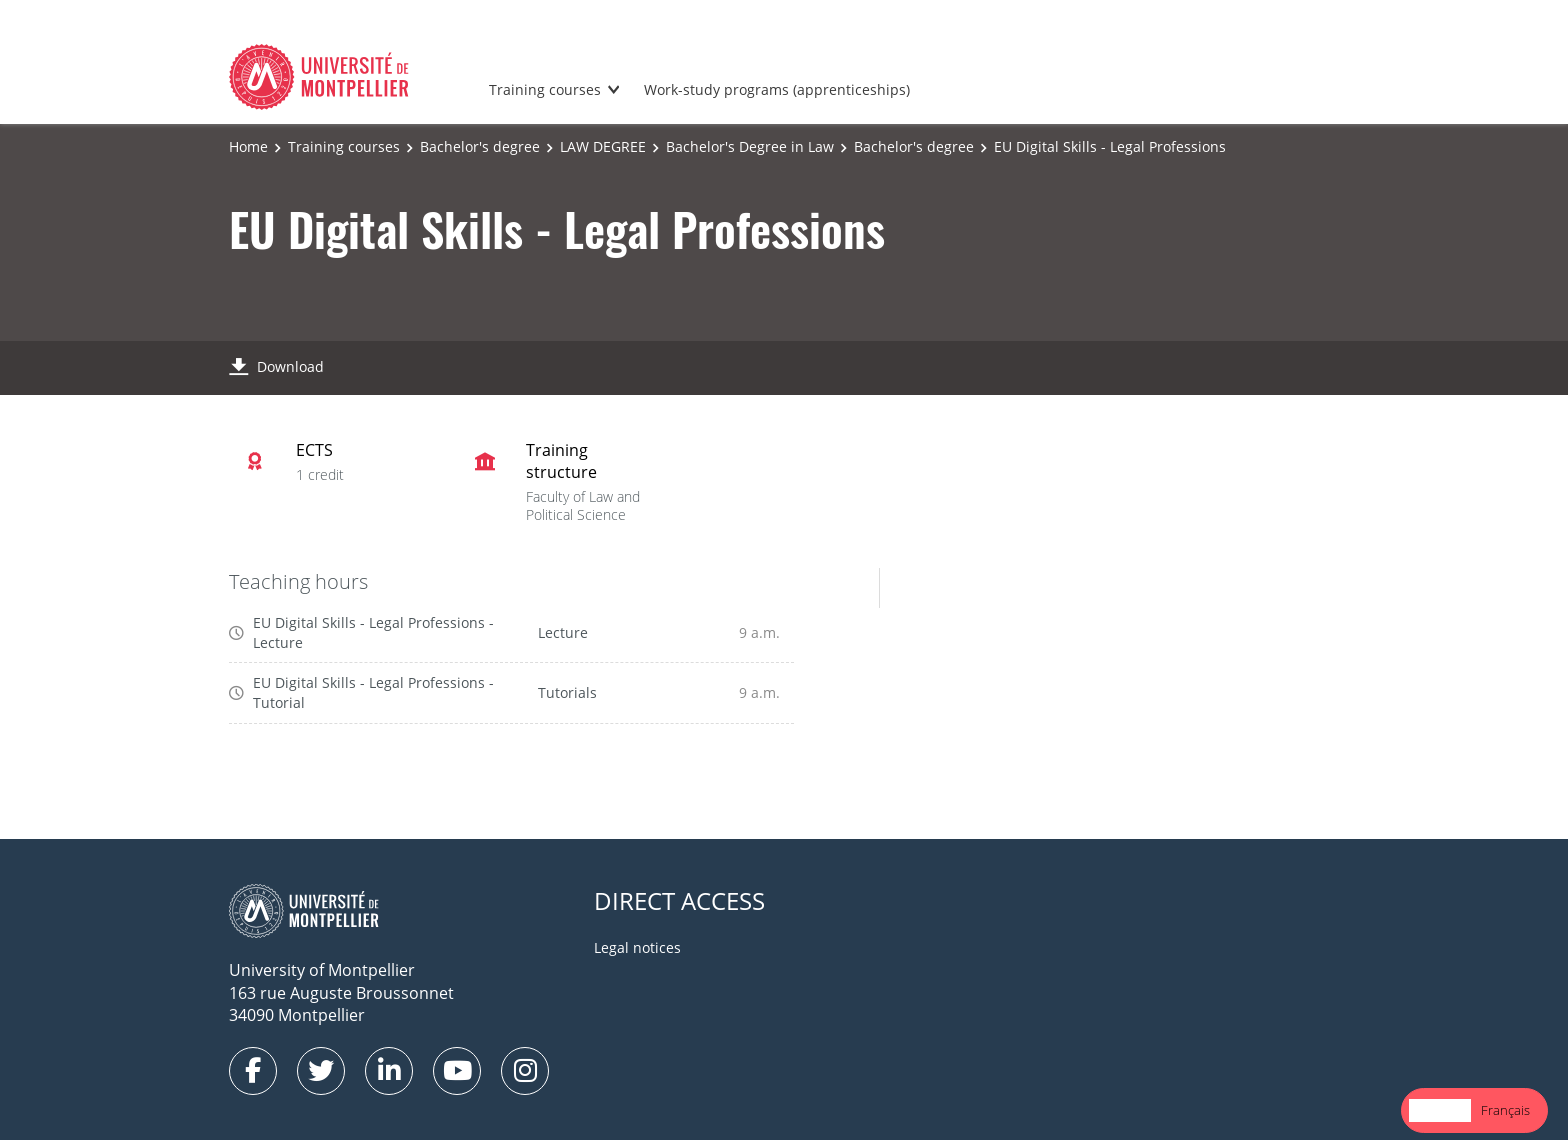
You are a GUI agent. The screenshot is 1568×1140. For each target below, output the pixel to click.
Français (1505, 1110)
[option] (1505, 1110)
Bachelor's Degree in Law (750, 146)
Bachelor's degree (480, 146)
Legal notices (637, 947)
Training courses (545, 89)
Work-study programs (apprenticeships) (777, 89)
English (1440, 1110)
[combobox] (1440, 1110)
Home (248, 146)
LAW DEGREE (603, 146)
